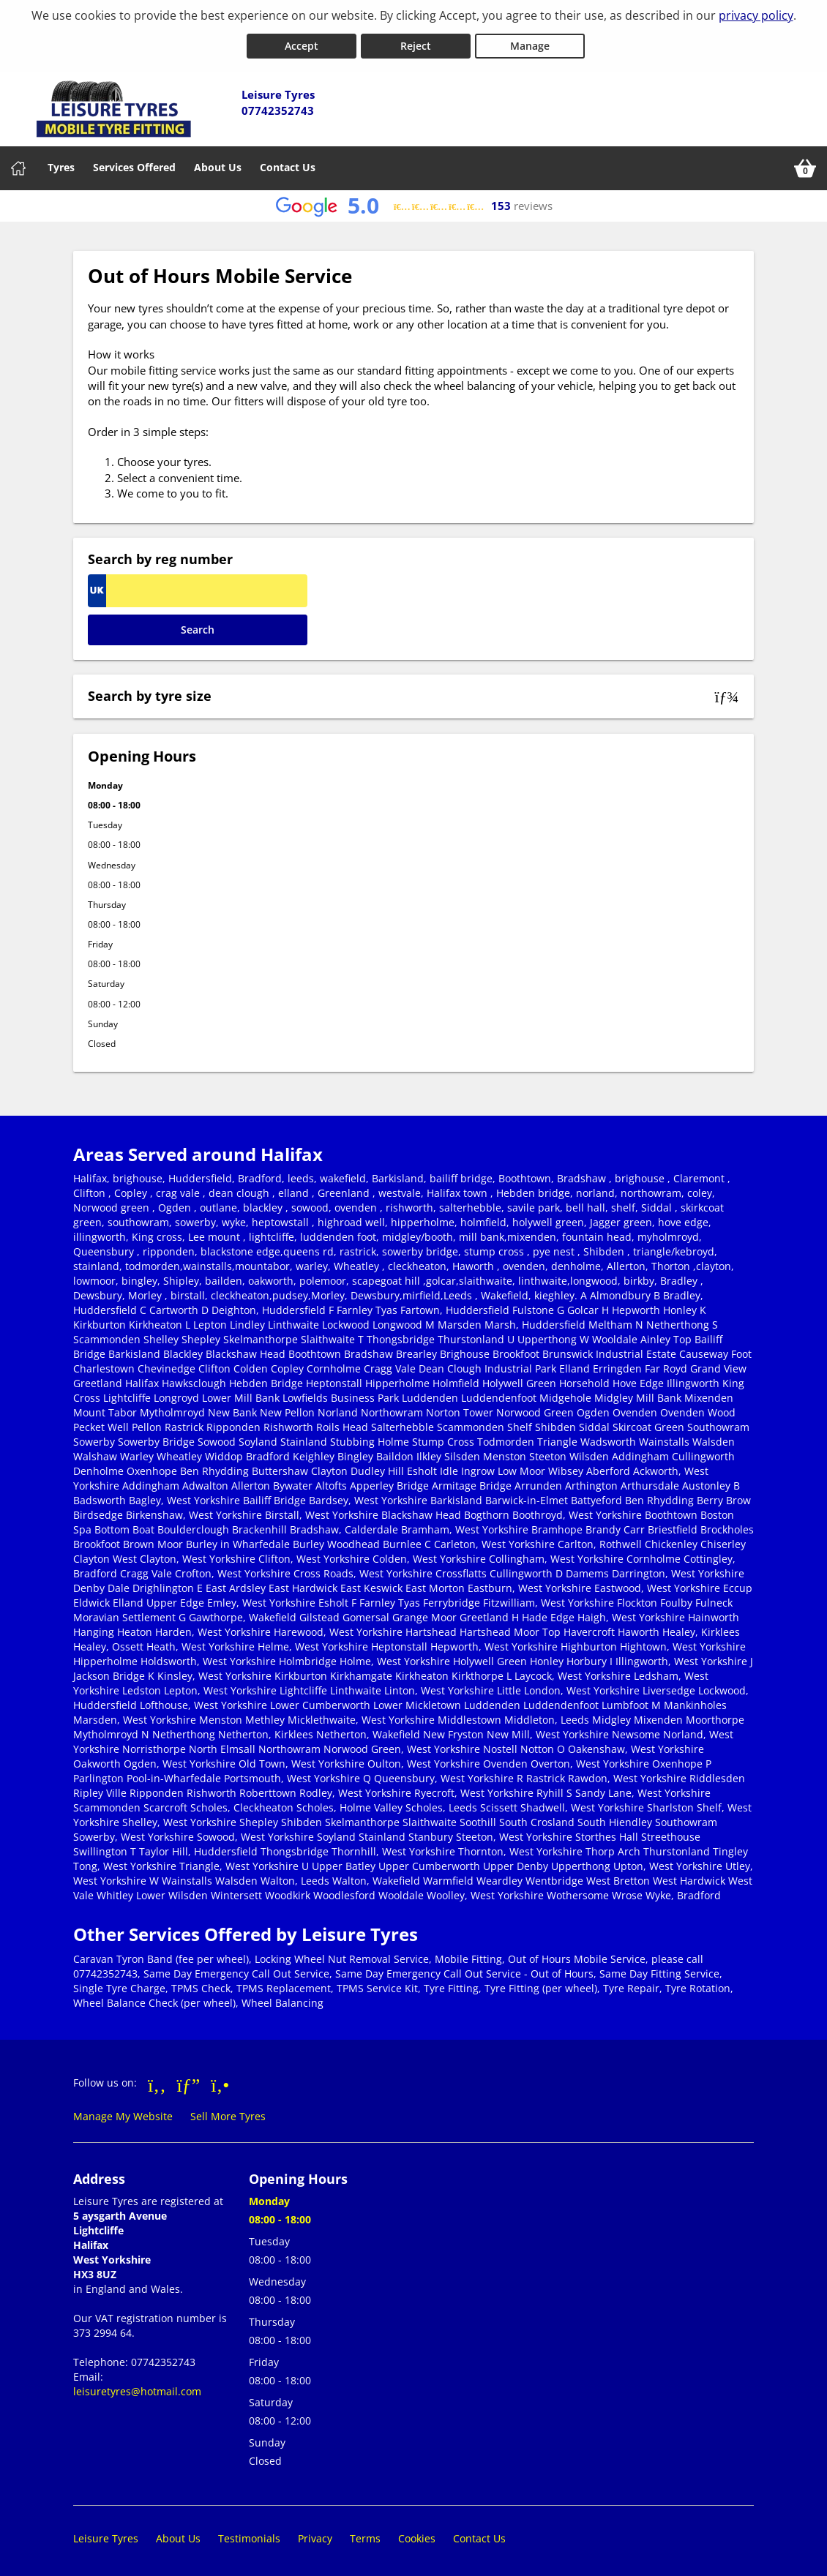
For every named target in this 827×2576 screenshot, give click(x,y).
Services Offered (134, 164)
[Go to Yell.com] (220, 2081)
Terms (365, 2535)
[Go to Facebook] (157, 2081)
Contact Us (287, 164)
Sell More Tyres (228, 2113)
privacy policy (756, 15)
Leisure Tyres (105, 2535)
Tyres (61, 164)
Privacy (315, 2535)
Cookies (416, 2535)
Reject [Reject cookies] (415, 43)
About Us (218, 164)
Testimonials (249, 2535)
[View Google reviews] (413, 203)
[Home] (18, 165)
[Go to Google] (189, 2081)
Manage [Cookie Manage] (530, 43)
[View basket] (805, 165)
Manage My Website (123, 2113)
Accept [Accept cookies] (301, 43)
